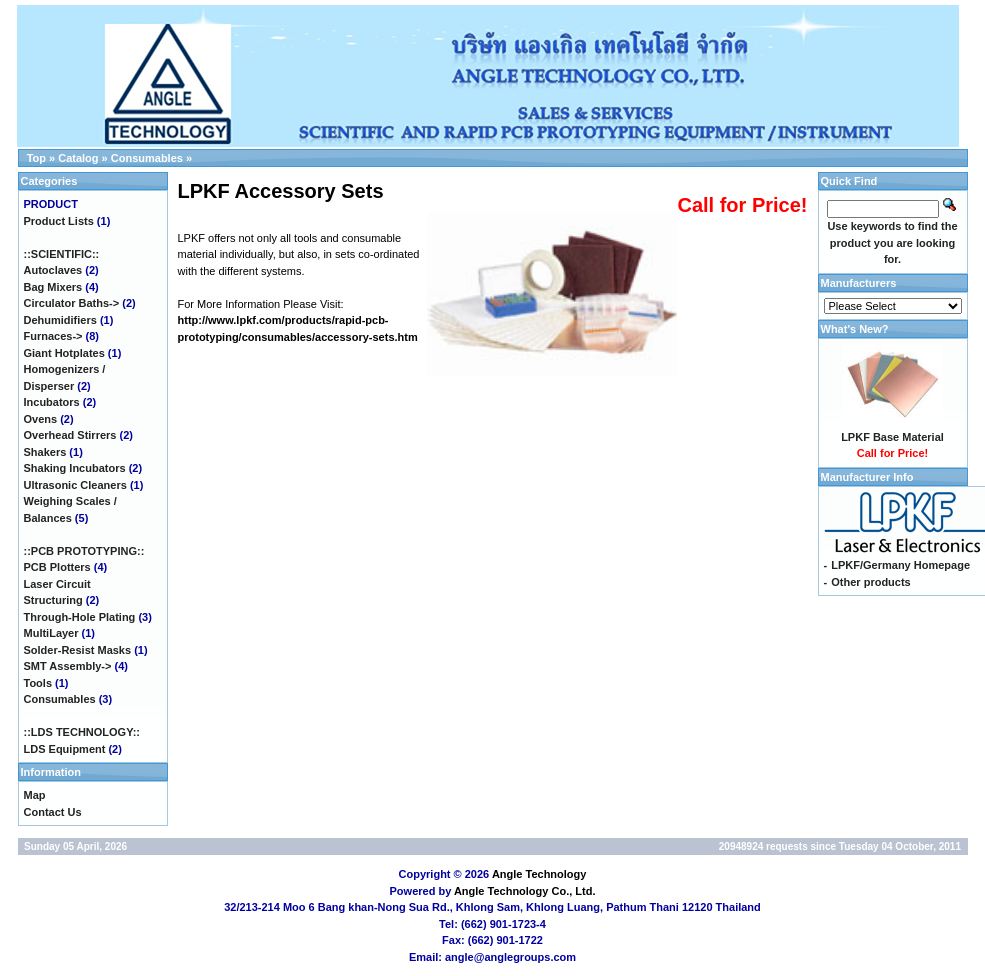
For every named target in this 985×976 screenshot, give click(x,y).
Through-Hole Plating (80, 617)
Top (36, 158)
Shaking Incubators (75, 468)
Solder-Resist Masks (78, 650)
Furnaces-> (53, 336)
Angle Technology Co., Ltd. (525, 891)
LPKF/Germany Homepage (900, 565)
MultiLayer (51, 633)
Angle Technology (539, 874)
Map (35, 795)
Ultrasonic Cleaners (75, 485)
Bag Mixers (53, 287)
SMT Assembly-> (68, 666)
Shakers (45, 452)
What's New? (855, 329)
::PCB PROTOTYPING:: (84, 551)
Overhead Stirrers (70, 435)
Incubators (52, 402)
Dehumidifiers (60, 320)
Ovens (41, 419)
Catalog (78, 158)
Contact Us (53, 812)
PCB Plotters (57, 567)
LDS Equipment (65, 749)
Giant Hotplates (64, 353)
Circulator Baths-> (72, 303)
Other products (870, 582)
